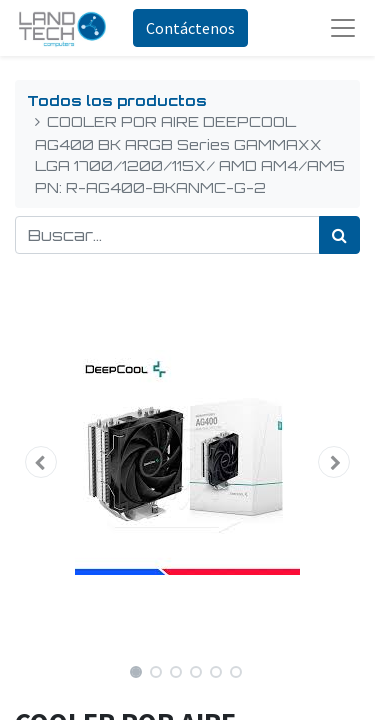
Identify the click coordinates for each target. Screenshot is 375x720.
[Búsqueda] (339, 235)
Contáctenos (190, 28)
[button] (41, 462)
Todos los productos (117, 100)
